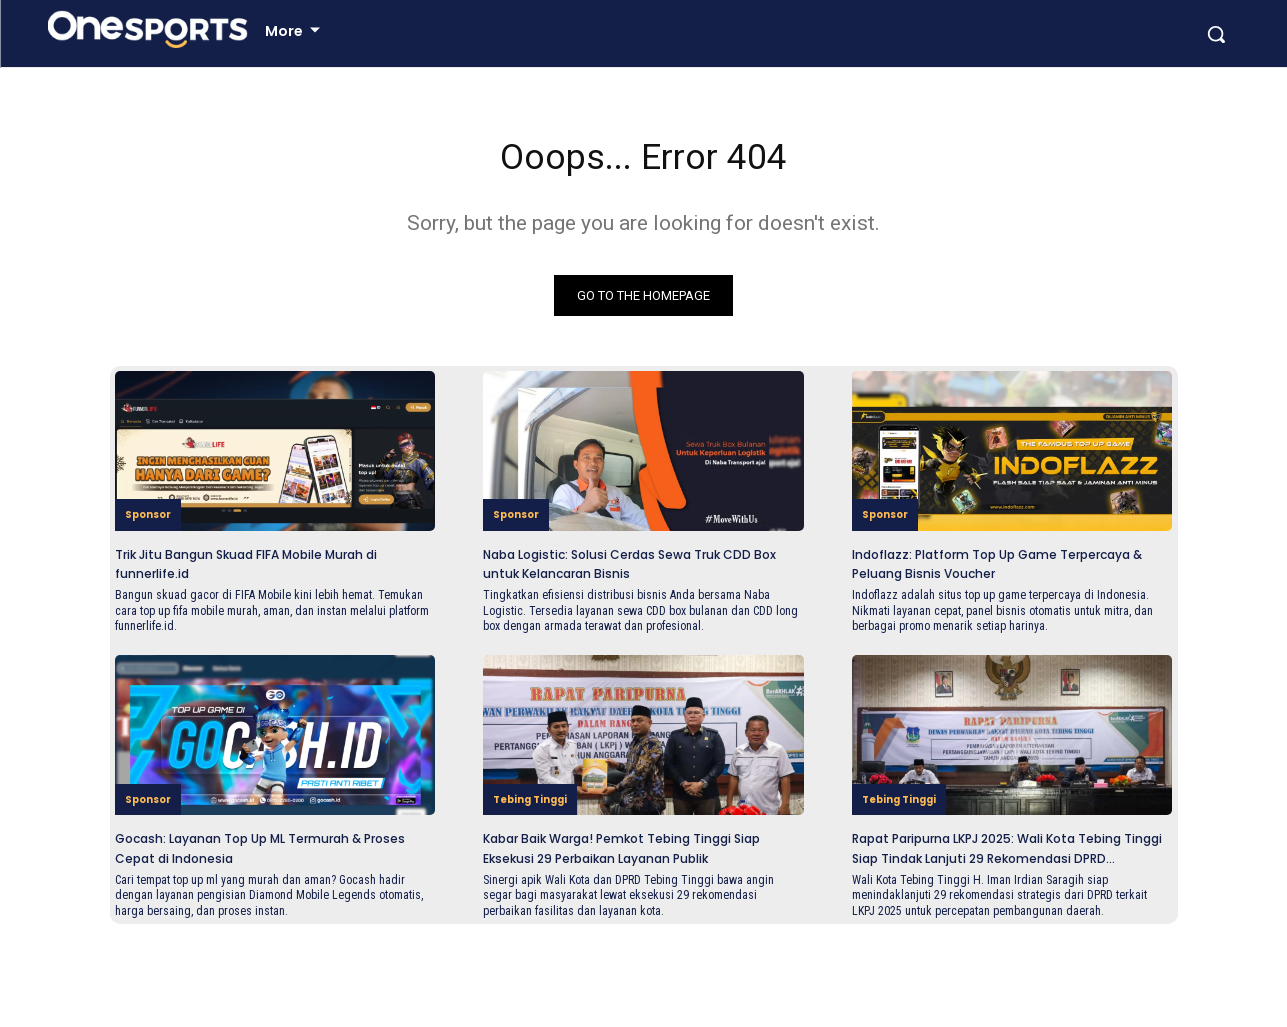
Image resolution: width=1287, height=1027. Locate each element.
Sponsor (153, 557)
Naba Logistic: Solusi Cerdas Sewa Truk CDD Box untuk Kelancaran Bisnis (628, 616)
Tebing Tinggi (540, 860)
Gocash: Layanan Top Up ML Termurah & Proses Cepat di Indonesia (234, 920)
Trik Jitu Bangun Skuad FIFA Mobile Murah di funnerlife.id (263, 607)
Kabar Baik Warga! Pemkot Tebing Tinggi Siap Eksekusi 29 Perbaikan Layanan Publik (631, 920)
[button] (1216, 72)
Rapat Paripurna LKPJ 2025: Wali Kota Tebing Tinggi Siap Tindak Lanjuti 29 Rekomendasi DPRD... (1012, 920)
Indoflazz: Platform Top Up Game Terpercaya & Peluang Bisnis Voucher (1011, 607)
